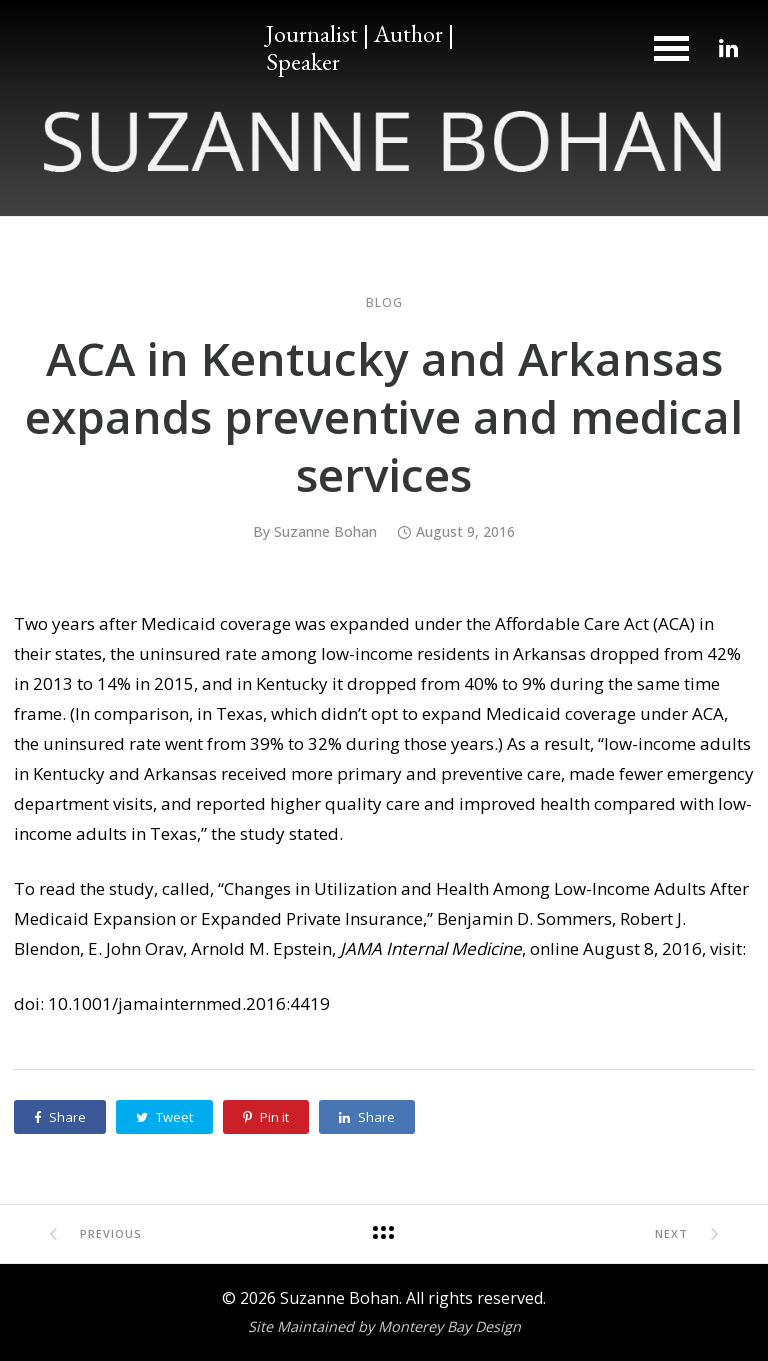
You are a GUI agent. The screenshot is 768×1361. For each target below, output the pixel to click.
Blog (384, 303)
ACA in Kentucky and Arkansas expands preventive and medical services (384, 416)
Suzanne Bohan (325, 531)
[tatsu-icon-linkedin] (728, 48)
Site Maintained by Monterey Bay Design (384, 1326)
